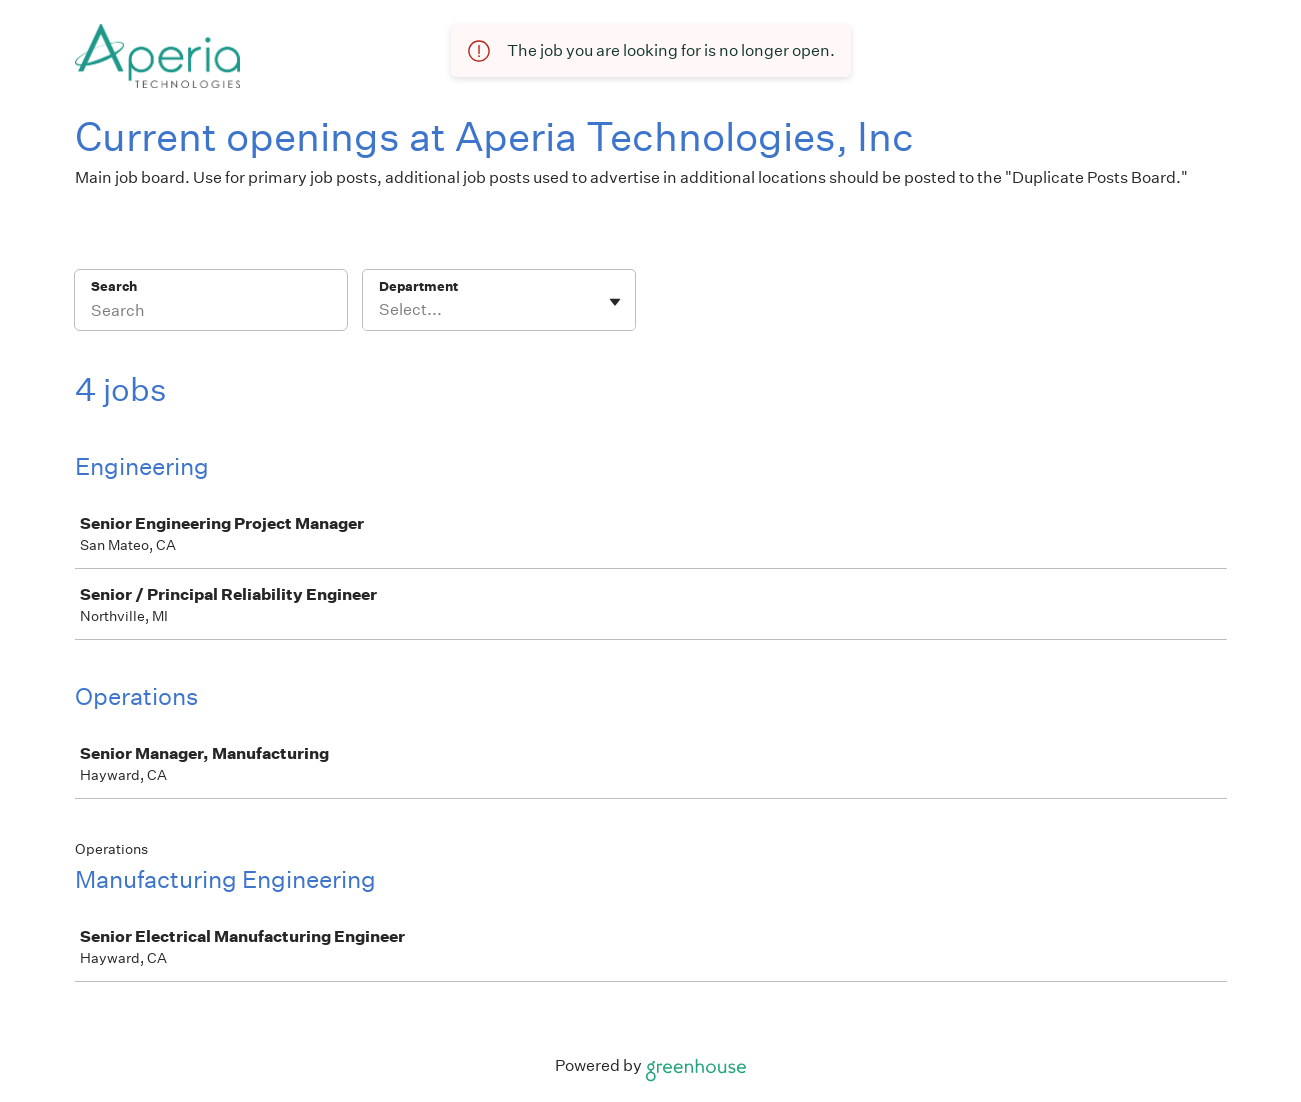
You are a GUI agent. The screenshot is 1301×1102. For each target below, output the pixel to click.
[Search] (211, 313)
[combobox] (380, 310)
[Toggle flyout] (615, 302)
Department (418, 286)
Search (114, 286)
